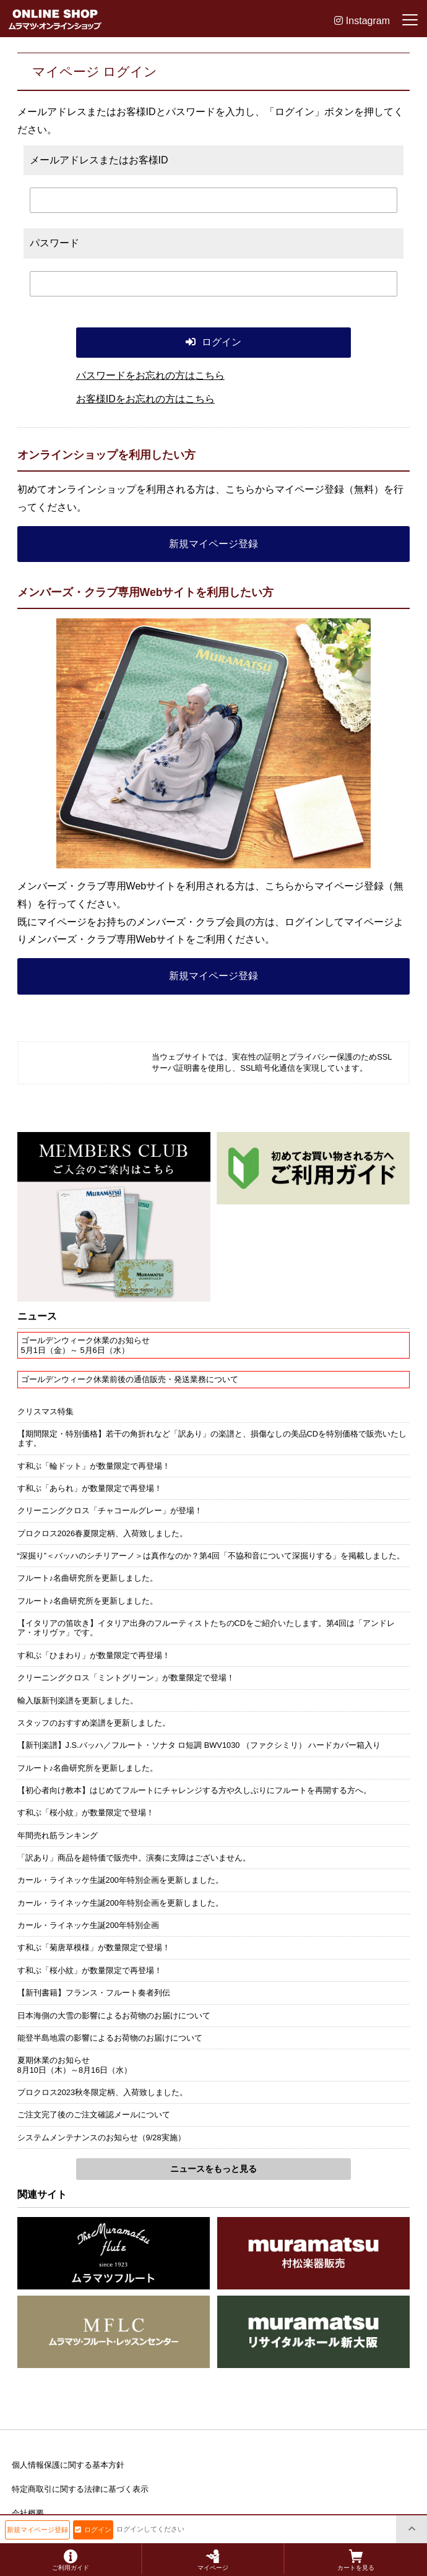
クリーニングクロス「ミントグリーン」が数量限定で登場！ (126, 1677)
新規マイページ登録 (213, 543)
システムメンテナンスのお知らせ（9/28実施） (101, 2137)
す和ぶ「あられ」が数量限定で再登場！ (89, 1488)
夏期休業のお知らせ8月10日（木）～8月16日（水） (74, 2064)
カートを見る (355, 2560)
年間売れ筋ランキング (57, 1835)
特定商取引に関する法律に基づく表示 (80, 2489)
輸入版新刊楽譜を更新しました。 (77, 1700)
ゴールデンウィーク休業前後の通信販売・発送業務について (129, 1379)
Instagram (362, 20)
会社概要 (28, 2513)
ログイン (93, 2529)
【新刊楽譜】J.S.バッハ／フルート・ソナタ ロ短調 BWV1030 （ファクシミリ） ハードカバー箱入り (199, 1745)
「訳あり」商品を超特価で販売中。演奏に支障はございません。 (134, 1857)
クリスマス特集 (45, 1411)
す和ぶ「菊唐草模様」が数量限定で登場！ (93, 1947)
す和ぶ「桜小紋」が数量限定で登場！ (85, 1812)
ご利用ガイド (70, 2560)
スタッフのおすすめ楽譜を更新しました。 (93, 1722)
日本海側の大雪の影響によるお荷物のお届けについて (113, 2015)
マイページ (212, 2560)
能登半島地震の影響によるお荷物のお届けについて (109, 2037)
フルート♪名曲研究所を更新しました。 (87, 1578)
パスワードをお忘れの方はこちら (150, 375)
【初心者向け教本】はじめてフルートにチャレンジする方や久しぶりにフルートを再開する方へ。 (194, 1790)
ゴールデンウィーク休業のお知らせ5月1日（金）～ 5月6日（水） (85, 1345)
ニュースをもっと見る (213, 2169)
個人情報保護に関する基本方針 (68, 2465)
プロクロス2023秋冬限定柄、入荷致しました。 (102, 2092)
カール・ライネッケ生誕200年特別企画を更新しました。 (120, 1880)
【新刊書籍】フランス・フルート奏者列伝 (93, 1992)
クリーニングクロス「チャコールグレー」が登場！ (109, 1510)
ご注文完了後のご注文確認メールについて (93, 2114)
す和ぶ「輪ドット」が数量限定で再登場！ (93, 1466)
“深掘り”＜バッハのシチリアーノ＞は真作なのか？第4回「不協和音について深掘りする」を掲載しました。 (211, 1555)
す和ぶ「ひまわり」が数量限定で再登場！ (93, 1655)
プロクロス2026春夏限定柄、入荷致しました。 (102, 1533)
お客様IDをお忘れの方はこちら (145, 399)
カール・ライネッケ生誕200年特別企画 (88, 1925)
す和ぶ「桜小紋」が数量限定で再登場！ (89, 1970)
